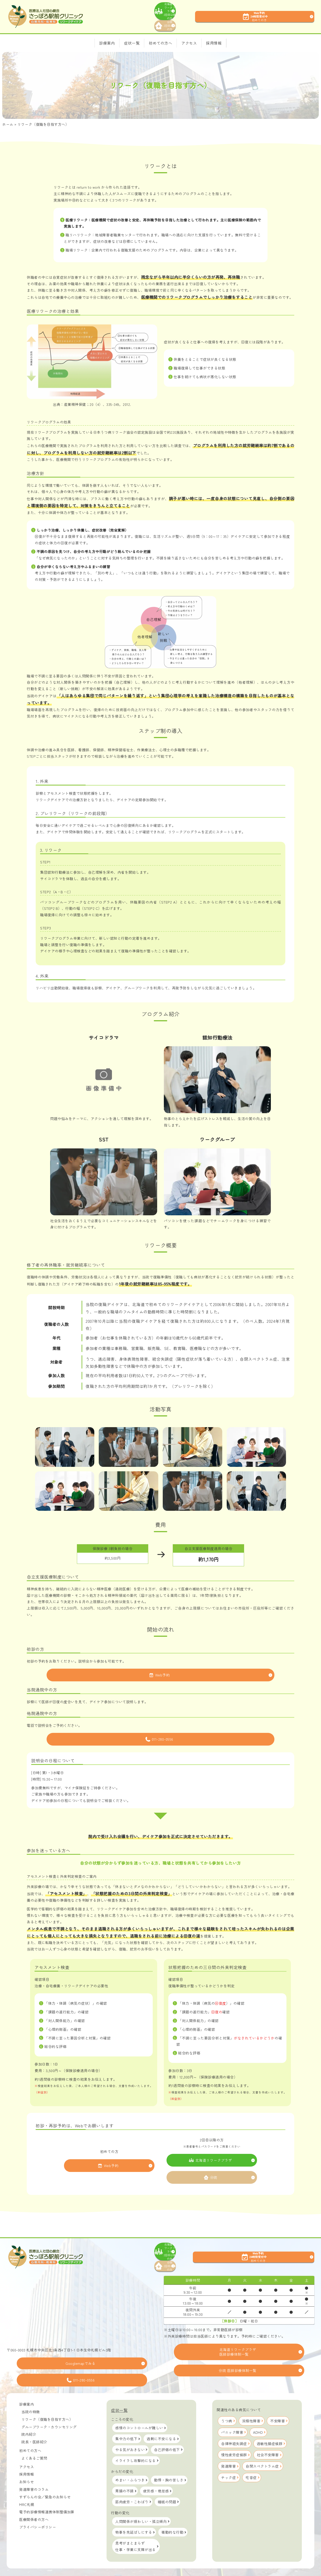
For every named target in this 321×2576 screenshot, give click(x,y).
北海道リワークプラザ (210, 2156)
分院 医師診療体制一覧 (238, 2362)
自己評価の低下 (167, 2441)
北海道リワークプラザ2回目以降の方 (183, 8)
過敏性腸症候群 (270, 2435)
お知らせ (26, 2473)
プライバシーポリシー (37, 2518)
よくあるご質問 (34, 2449)
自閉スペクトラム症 (262, 2457)
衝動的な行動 (172, 2523)
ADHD (258, 2424)
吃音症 (251, 2469)
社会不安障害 (268, 2446)
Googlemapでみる (80, 2355)
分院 (210, 2173)
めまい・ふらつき (130, 2471)
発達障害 (228, 2457)
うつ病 (226, 2412)
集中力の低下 (126, 2430)
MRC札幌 (26, 2496)
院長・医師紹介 (34, 2433)
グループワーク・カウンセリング (49, 2418)
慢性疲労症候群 (234, 2446)
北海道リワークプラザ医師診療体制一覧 (237, 2344)
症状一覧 (119, 2402)
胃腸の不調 (124, 2482)
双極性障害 (251, 2412)
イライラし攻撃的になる (135, 2452)
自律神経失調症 (234, 2435)
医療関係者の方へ (34, 2511)
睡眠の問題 (167, 2493)
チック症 (228, 2469)
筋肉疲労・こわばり (131, 2493)
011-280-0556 (159, 1735)
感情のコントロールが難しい (139, 2419)
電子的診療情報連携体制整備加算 (46, 2503)
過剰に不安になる (161, 2430)
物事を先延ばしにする (133, 2523)
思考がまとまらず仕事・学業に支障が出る (135, 2538)
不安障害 (277, 2412)
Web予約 (159, 1671)
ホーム (7, 120)
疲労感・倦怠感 (156, 2482)
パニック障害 (232, 2424)
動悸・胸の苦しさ (168, 2471)
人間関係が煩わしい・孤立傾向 (141, 2513)
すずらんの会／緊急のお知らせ (45, 2488)
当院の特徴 (30, 2403)
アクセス (26, 2458)
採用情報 (26, 2466)
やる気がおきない (130, 2441)
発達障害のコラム (34, 2481)
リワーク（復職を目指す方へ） (47, 2411)
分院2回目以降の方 (183, 20)
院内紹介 (28, 2426)
